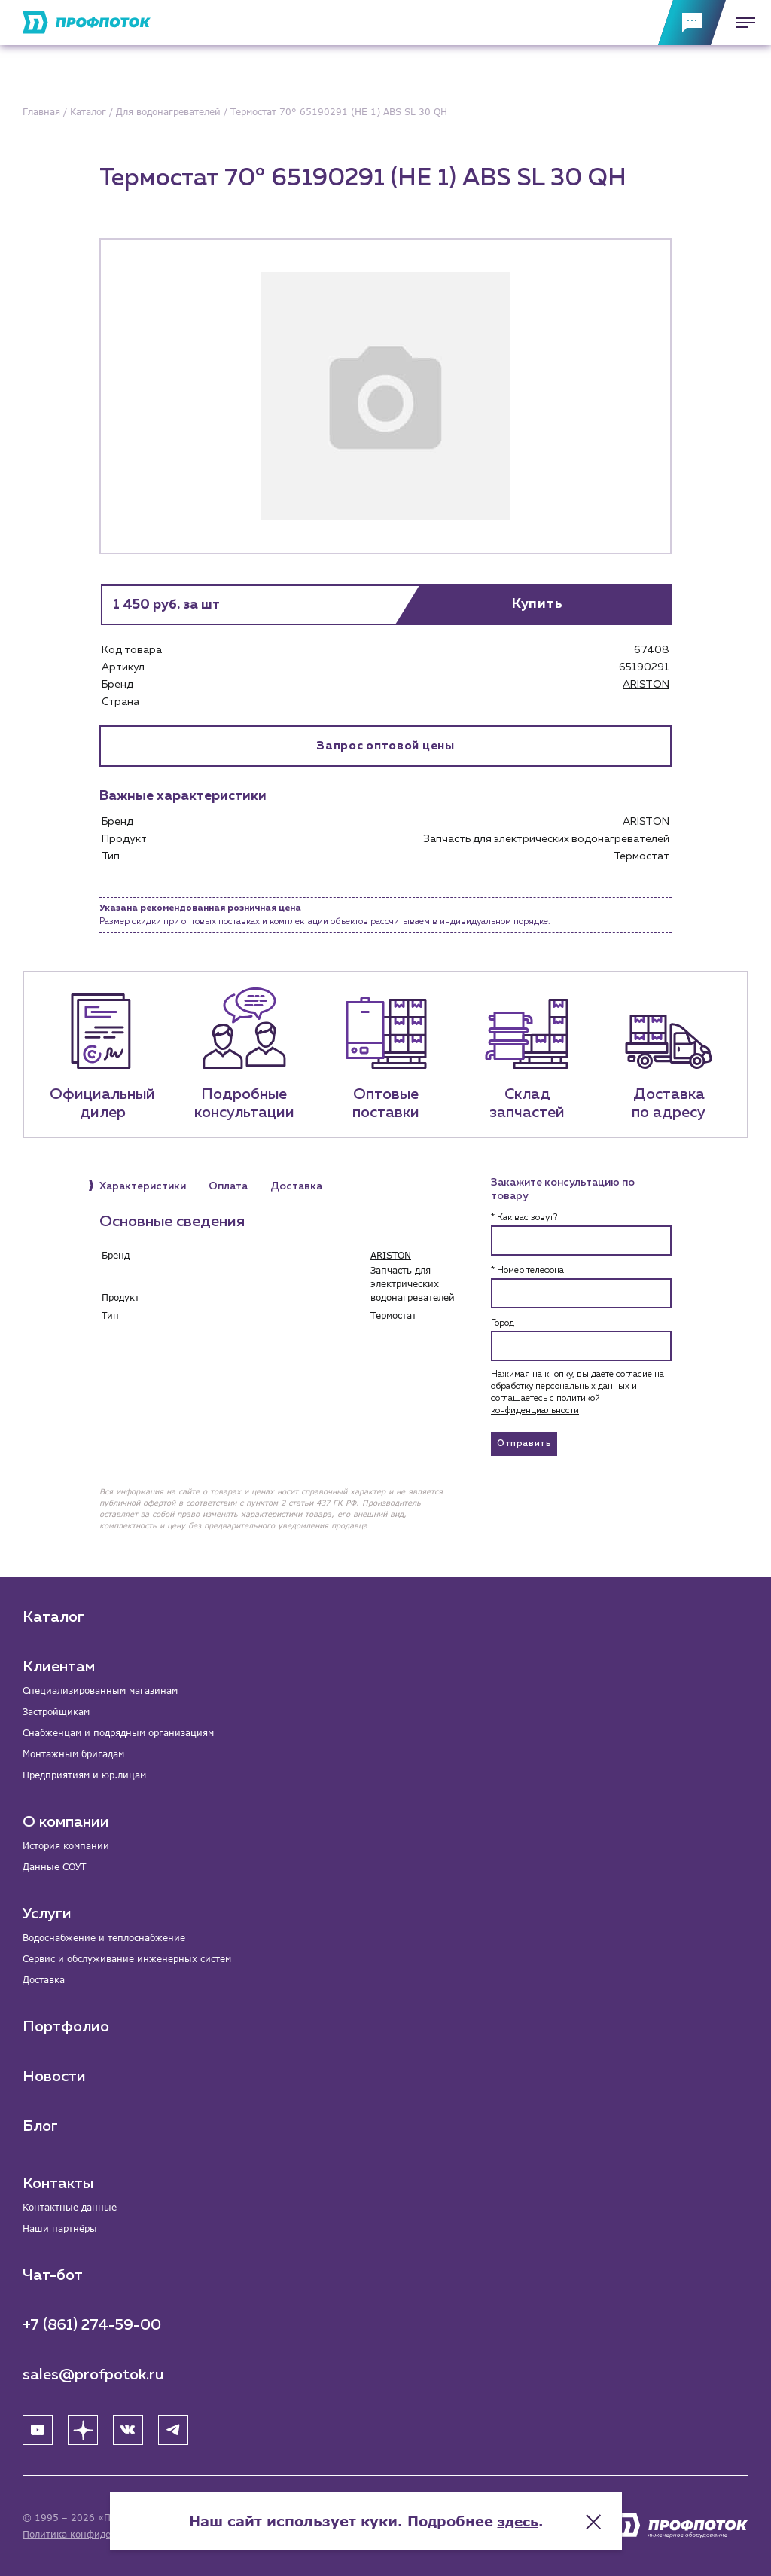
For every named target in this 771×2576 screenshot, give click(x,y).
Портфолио (66, 2026)
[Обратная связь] (692, 22)
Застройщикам (56, 1711)
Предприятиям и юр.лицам (84, 1775)
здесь (537, 2515)
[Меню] (741, 22)
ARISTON (646, 684)
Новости (54, 2076)
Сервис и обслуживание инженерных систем (127, 1958)
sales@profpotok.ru (93, 2374)
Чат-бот (53, 2275)
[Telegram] (173, 2430)
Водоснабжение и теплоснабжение (104, 1937)
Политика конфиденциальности (97, 2534)
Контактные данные (70, 2207)
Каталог (53, 1617)
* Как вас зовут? (524, 1218)
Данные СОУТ (54, 1866)
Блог (40, 2126)
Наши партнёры (60, 2228)
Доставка (44, 1979)
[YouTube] (38, 2430)
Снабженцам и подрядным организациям (118, 1732)
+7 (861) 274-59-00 (92, 2325)
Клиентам (59, 1666)
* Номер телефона (527, 1271)
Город (502, 1324)
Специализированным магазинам (100, 1690)
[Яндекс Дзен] (83, 2430)
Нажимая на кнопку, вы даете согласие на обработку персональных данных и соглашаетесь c (577, 1393)
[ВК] (128, 2430)
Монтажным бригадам (73, 1754)
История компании (66, 1845)
